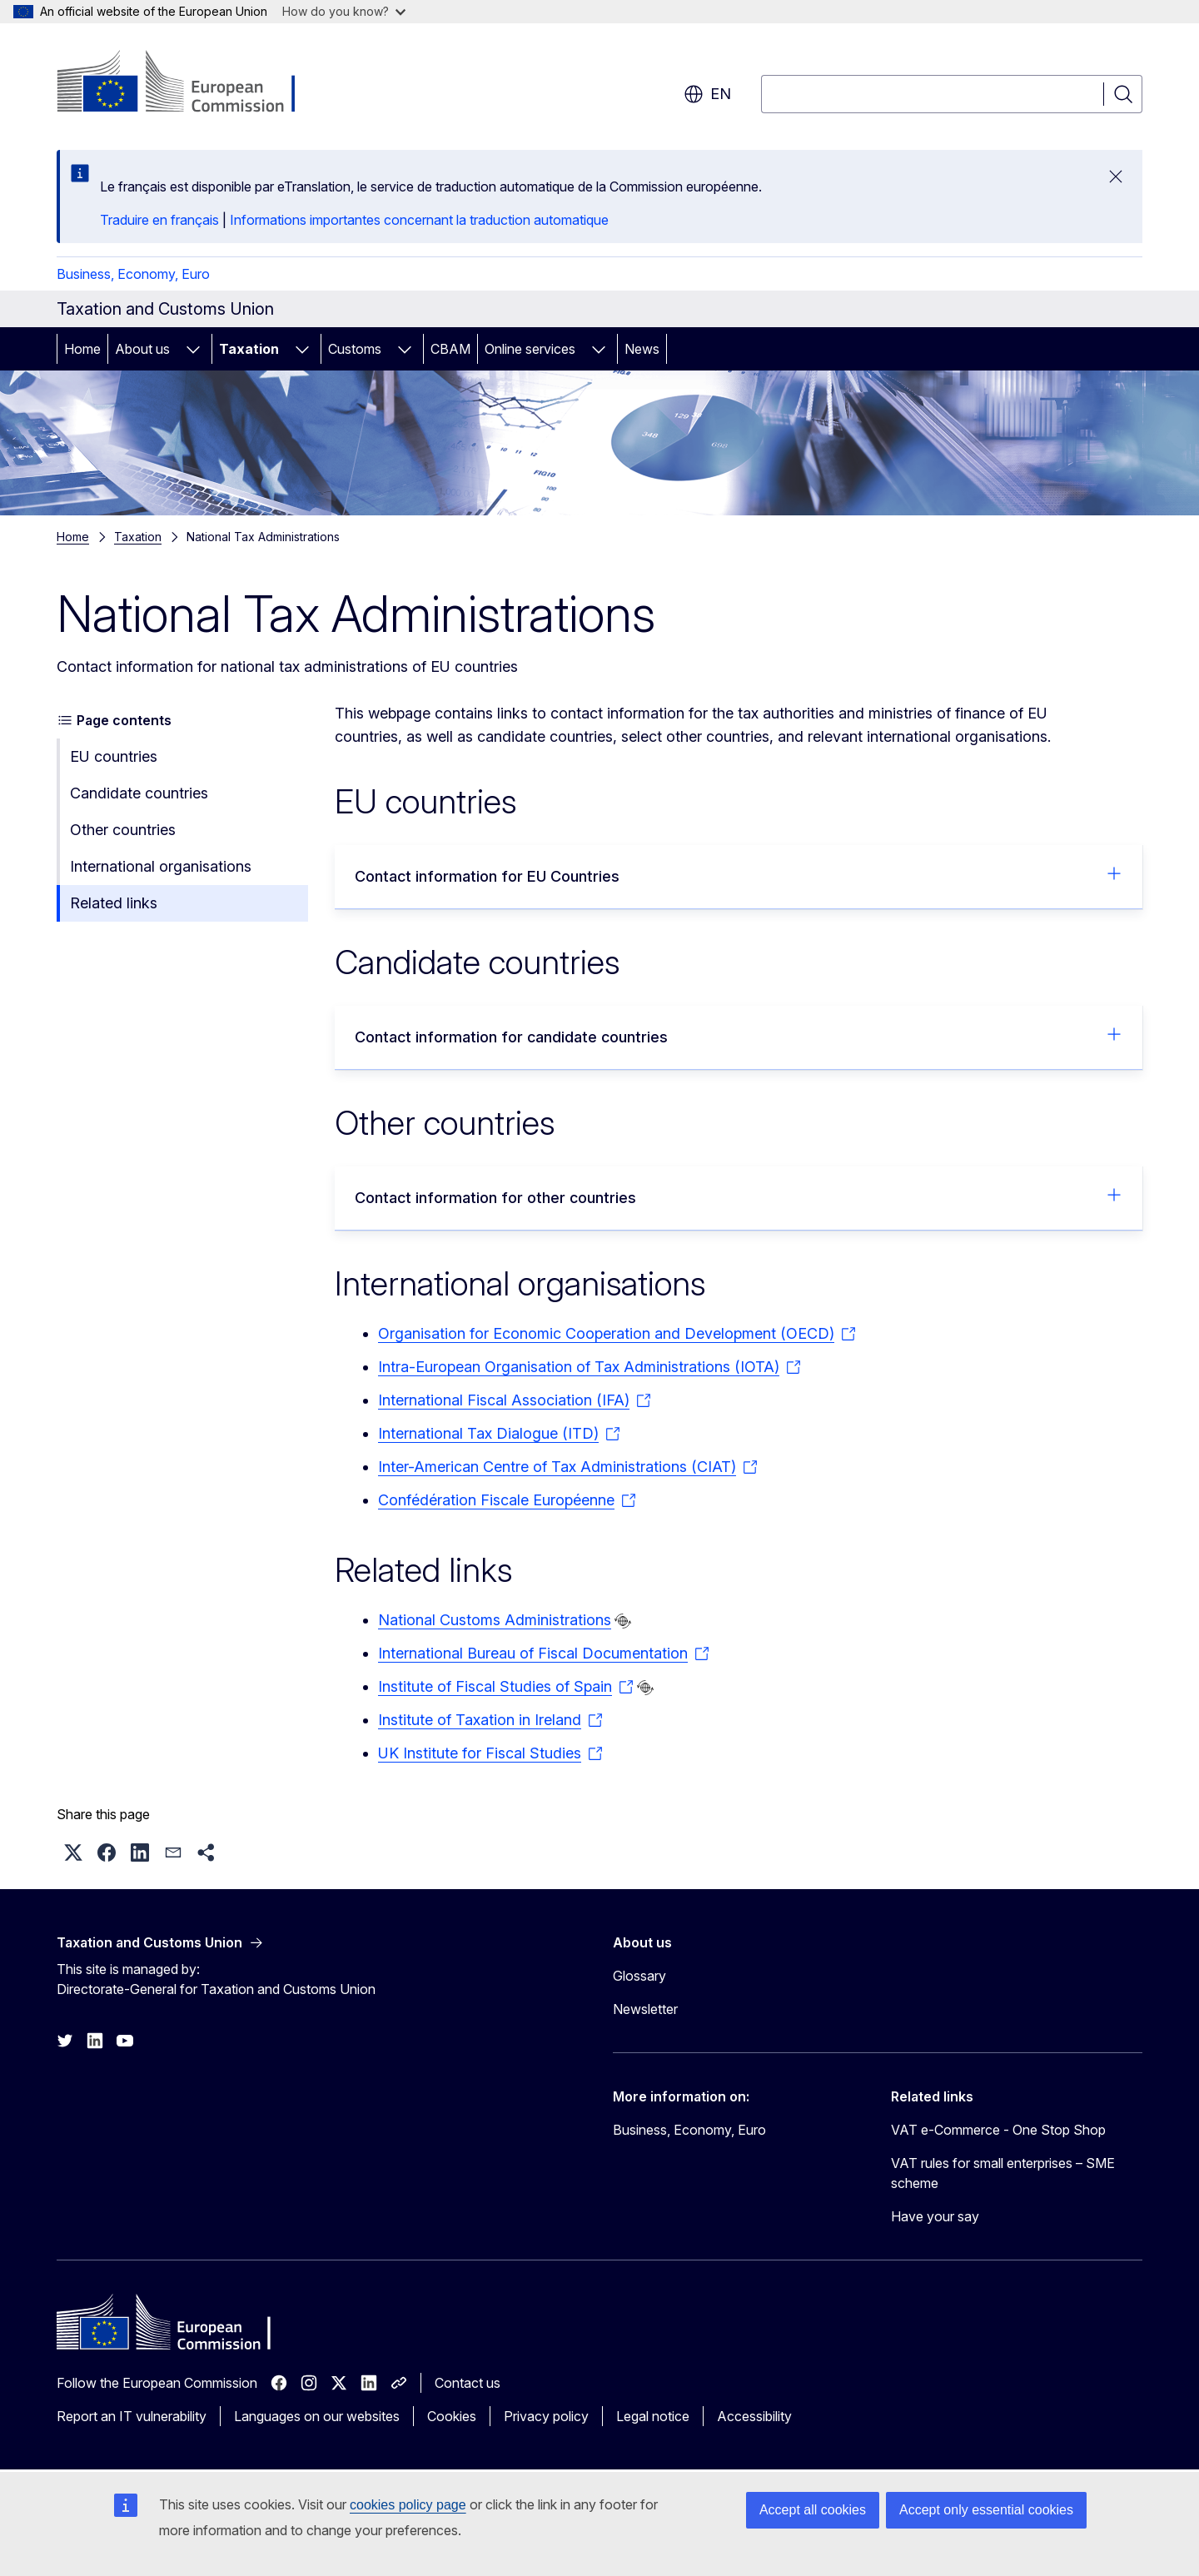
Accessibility (754, 2416)
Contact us (467, 2383)
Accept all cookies (812, 2510)
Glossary (639, 1975)
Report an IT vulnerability (131, 2416)
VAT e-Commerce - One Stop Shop (998, 2129)
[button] (73, 1852)
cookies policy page (408, 2505)
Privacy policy (546, 2416)
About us (142, 349)
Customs (354, 349)
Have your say (935, 2216)
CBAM (450, 349)
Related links (113, 903)
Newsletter (645, 2009)
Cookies (451, 2416)
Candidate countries (139, 793)
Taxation (249, 349)
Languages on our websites (317, 2416)
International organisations (160, 866)
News (641, 349)
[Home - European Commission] (191, 83)
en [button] (707, 94)
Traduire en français (159, 219)
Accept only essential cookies (986, 2510)
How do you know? (343, 11)
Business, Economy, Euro (133, 274)
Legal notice (652, 2416)
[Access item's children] (193, 348)
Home (82, 349)
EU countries (113, 756)
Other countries (123, 829)
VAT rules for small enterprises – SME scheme (1003, 2173)
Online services (530, 349)
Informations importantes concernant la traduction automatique (419, 219)
